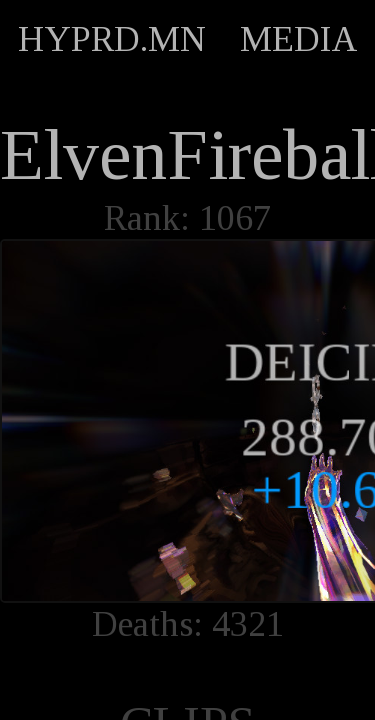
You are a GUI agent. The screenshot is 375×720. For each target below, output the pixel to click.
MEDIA (299, 39)
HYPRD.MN (112, 39)
